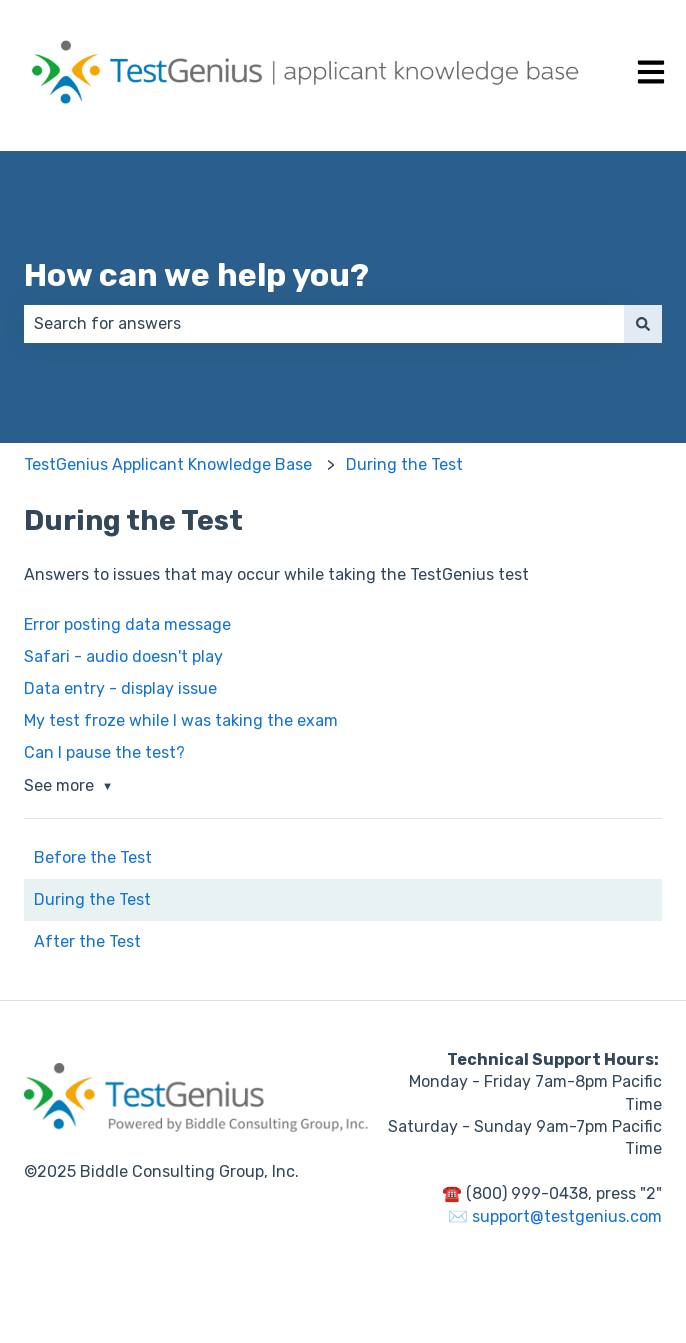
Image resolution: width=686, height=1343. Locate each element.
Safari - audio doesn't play (123, 656)
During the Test (404, 464)
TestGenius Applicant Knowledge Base (168, 464)
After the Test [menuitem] (87, 941)
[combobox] (324, 324)
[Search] (643, 324)
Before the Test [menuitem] (93, 857)
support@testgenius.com (567, 1216)
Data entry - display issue (120, 688)
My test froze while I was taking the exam (181, 720)
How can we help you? (196, 275)
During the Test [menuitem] (92, 899)
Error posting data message (127, 624)
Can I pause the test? (104, 752)
